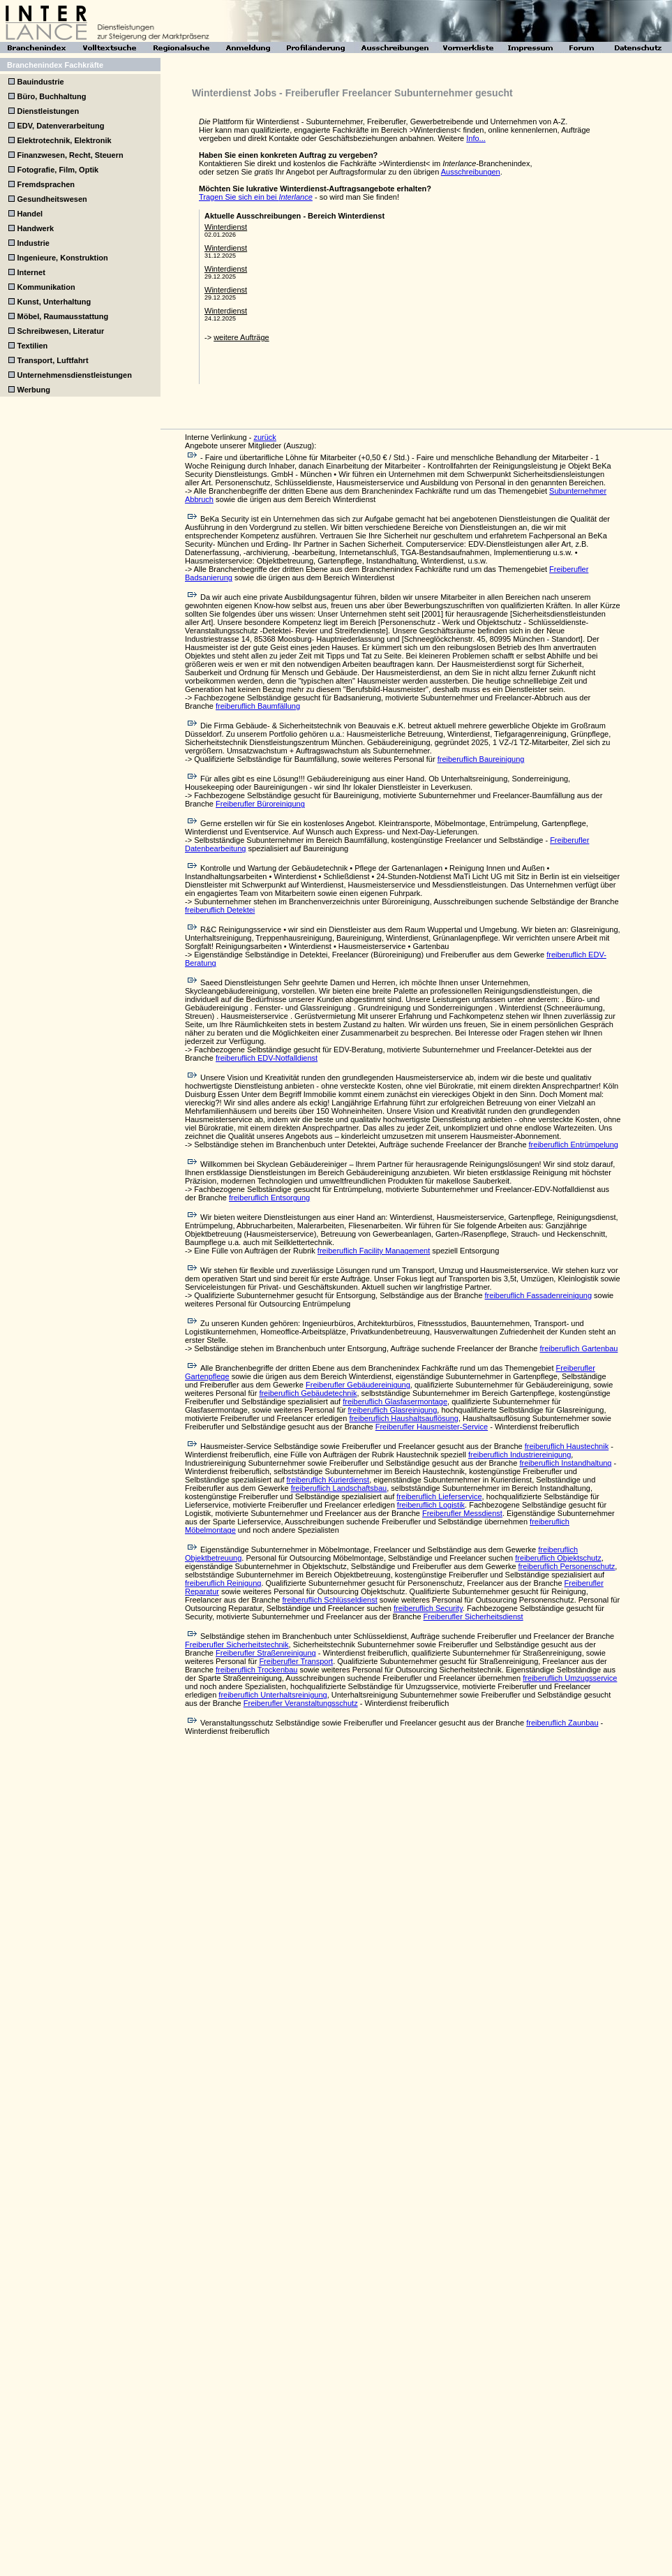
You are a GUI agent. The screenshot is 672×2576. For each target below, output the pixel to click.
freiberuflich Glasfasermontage (395, 1401)
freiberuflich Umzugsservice (570, 1678)
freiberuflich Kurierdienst (328, 1479)
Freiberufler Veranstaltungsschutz (301, 1703)
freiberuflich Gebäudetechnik (308, 1393)
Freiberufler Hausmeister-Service (431, 1426)
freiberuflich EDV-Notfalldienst (267, 1058)
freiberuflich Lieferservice (438, 1496)
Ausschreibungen (470, 172)
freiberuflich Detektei (220, 910)
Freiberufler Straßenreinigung (266, 1653)
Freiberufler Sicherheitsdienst (473, 1616)
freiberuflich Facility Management (374, 1250)
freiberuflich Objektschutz (558, 1558)
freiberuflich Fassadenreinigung (538, 1295)
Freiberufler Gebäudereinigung (358, 1385)
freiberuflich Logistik (431, 1505)
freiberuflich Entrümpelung (573, 1144)
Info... (476, 138)
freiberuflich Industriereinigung (519, 1454)
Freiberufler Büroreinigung (260, 804)
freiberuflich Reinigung (223, 1583)
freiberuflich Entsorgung (269, 1197)
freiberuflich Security (428, 1608)
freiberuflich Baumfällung (258, 706)
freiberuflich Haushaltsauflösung (403, 1418)
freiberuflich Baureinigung (481, 759)
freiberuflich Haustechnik (566, 1446)
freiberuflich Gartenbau (578, 1348)
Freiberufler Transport (296, 1661)
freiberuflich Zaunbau (562, 1722)
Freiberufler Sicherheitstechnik (237, 1644)
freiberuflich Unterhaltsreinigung (272, 1695)
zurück (264, 437)
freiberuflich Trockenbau (256, 1669)
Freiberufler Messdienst (462, 1513)
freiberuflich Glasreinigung (393, 1410)
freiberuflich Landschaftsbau (339, 1488)
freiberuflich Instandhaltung (565, 1463)
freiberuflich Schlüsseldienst (329, 1600)
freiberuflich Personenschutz (566, 1566)
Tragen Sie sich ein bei (256, 197)
